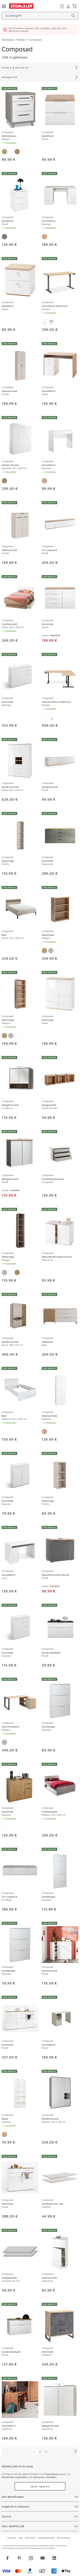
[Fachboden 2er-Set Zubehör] (60, 2175)
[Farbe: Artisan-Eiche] (17, 151)
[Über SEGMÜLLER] (40, 2526)
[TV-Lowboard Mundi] (60, 521)
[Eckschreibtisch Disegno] (20, 1698)
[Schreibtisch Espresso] (60, 192)
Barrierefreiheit (63, 2538)
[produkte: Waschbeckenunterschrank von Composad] (60, 1246)
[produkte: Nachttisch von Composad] (60, 126)
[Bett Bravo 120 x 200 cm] (20, 906)
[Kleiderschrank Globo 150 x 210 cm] (20, 758)
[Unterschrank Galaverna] (60, 2249)
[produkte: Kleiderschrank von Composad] (20, 455)
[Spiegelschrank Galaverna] (60, 2397)
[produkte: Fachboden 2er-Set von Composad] (60, 2188)
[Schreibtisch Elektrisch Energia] (60, 277)
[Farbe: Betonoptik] (51, 950)
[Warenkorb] (75, 6)
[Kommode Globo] (60, 991)
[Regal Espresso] (20, 2090)
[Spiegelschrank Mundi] (20, 1150)
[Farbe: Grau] (4, 236)
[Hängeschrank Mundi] (60, 758)
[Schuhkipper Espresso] (60, 1698)
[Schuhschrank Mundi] (60, 1942)
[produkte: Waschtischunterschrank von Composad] (60, 1561)
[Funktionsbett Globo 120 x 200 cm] (20, 595)
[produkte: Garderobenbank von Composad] (60, 1637)
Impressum (11, 2538)
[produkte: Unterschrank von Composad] (60, 2262)
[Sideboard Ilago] (60, 1313)
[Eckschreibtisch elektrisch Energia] (60, 673)
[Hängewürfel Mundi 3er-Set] (60, 1076)
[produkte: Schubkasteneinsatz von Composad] (60, 1165)
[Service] (40, 2516)
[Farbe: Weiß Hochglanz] (44, 321)
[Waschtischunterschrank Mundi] (60, 1546)
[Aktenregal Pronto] (20, 832)
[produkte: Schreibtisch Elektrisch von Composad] (60, 296)
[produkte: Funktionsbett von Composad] (20, 610)
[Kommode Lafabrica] (60, 2323)
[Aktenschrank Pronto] (20, 362)
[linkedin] (54, 2558)
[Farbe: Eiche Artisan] (44, 236)
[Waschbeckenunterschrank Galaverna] (60, 1228)
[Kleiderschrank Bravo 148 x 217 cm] (20, 1313)
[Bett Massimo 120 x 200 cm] (20, 1387)
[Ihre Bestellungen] (40, 2497)
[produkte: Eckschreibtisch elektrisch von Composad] (60, 691)
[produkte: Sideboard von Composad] (60, 1326)
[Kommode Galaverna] (60, 832)
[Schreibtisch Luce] (20, 1546)
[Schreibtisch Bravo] (60, 2016)
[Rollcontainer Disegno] (20, 107)
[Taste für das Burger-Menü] (4, 6)
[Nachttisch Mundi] (60, 107)
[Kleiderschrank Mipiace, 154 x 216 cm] (60, 2090)
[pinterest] (19, 2558)
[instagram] (31, 2558)
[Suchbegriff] (36, 15)
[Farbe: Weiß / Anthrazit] (51, 717)
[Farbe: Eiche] (4, 151)
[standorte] (62, 6)
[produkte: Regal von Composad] (20, 2108)
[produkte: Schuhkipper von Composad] (60, 1716)
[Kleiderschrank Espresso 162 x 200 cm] (20, 436)
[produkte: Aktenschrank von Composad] (20, 376)
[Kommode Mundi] (60, 595)
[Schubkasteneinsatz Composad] (60, 1150)
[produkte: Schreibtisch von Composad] (60, 211)
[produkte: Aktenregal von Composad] (20, 845)
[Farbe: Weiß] (11, 151)
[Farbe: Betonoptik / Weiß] (51, 321)
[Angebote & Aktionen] (40, 2506)
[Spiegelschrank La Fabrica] (20, 1076)
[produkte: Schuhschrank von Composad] (60, 1955)
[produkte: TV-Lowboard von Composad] (60, 535)
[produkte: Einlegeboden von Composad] (20, 2262)
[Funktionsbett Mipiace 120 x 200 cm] (60, 1783)
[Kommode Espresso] (20, 673)
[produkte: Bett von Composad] (20, 925)
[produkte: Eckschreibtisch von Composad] (20, 1716)
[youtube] (43, 2558)
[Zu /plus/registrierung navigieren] (40, 2486)
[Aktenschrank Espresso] (60, 1387)
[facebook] (7, 2558)
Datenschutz (30, 2538)
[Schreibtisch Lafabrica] (20, 2397)
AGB (20, 2538)
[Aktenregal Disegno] (60, 906)
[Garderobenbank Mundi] (60, 1624)
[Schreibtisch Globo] (60, 362)
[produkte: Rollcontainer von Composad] (20, 126)
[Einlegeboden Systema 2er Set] (20, 2249)
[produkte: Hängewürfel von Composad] (60, 1090)
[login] (69, 6)
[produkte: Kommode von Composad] (60, 610)
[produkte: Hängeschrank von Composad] (60, 771)
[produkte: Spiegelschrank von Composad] (20, 1090)
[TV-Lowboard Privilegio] (20, 1868)
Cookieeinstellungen (46, 2538)
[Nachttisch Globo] (20, 277)
